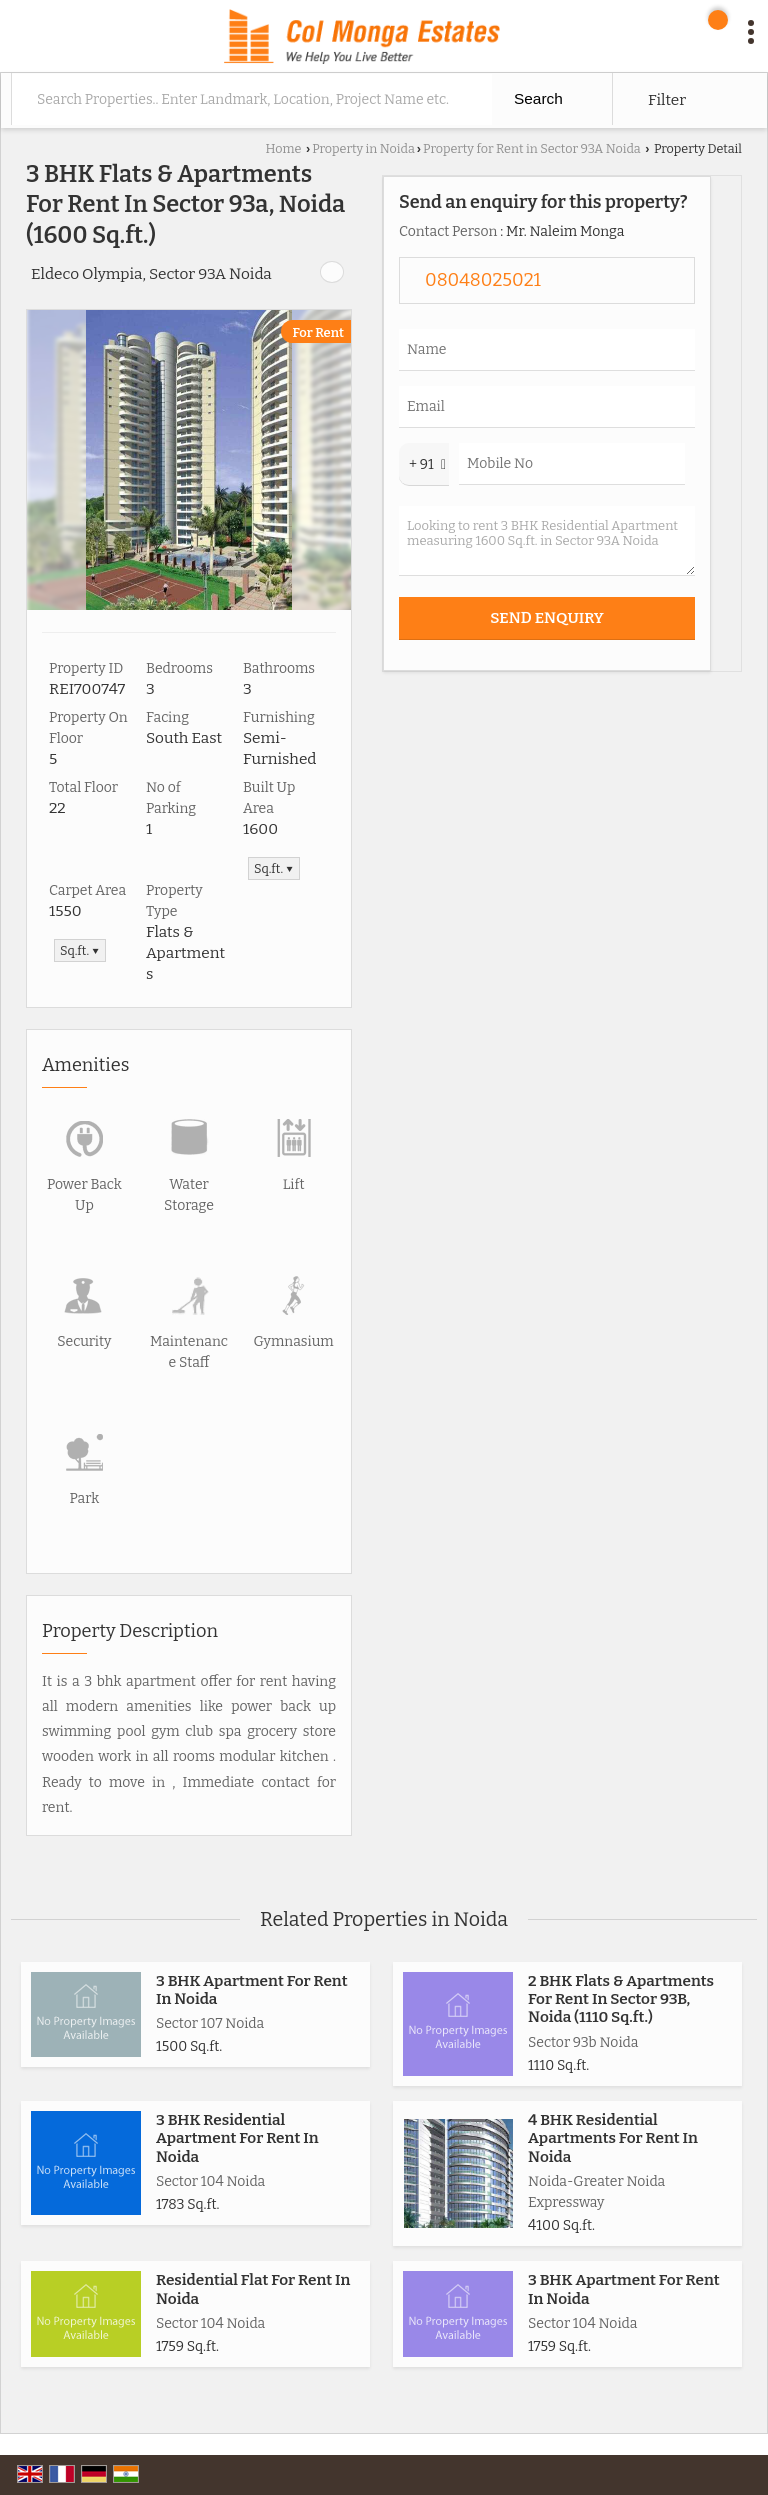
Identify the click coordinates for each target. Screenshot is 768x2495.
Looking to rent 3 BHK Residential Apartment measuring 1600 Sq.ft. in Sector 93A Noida (547, 541)
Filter (667, 100)
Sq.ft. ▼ (274, 868)
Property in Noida (363, 148)
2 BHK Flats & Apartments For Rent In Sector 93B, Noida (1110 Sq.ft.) (621, 1999)
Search (538, 98)
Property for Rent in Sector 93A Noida (532, 148)
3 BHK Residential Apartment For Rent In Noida (237, 2138)
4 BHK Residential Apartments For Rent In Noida (613, 2138)
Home (283, 148)
